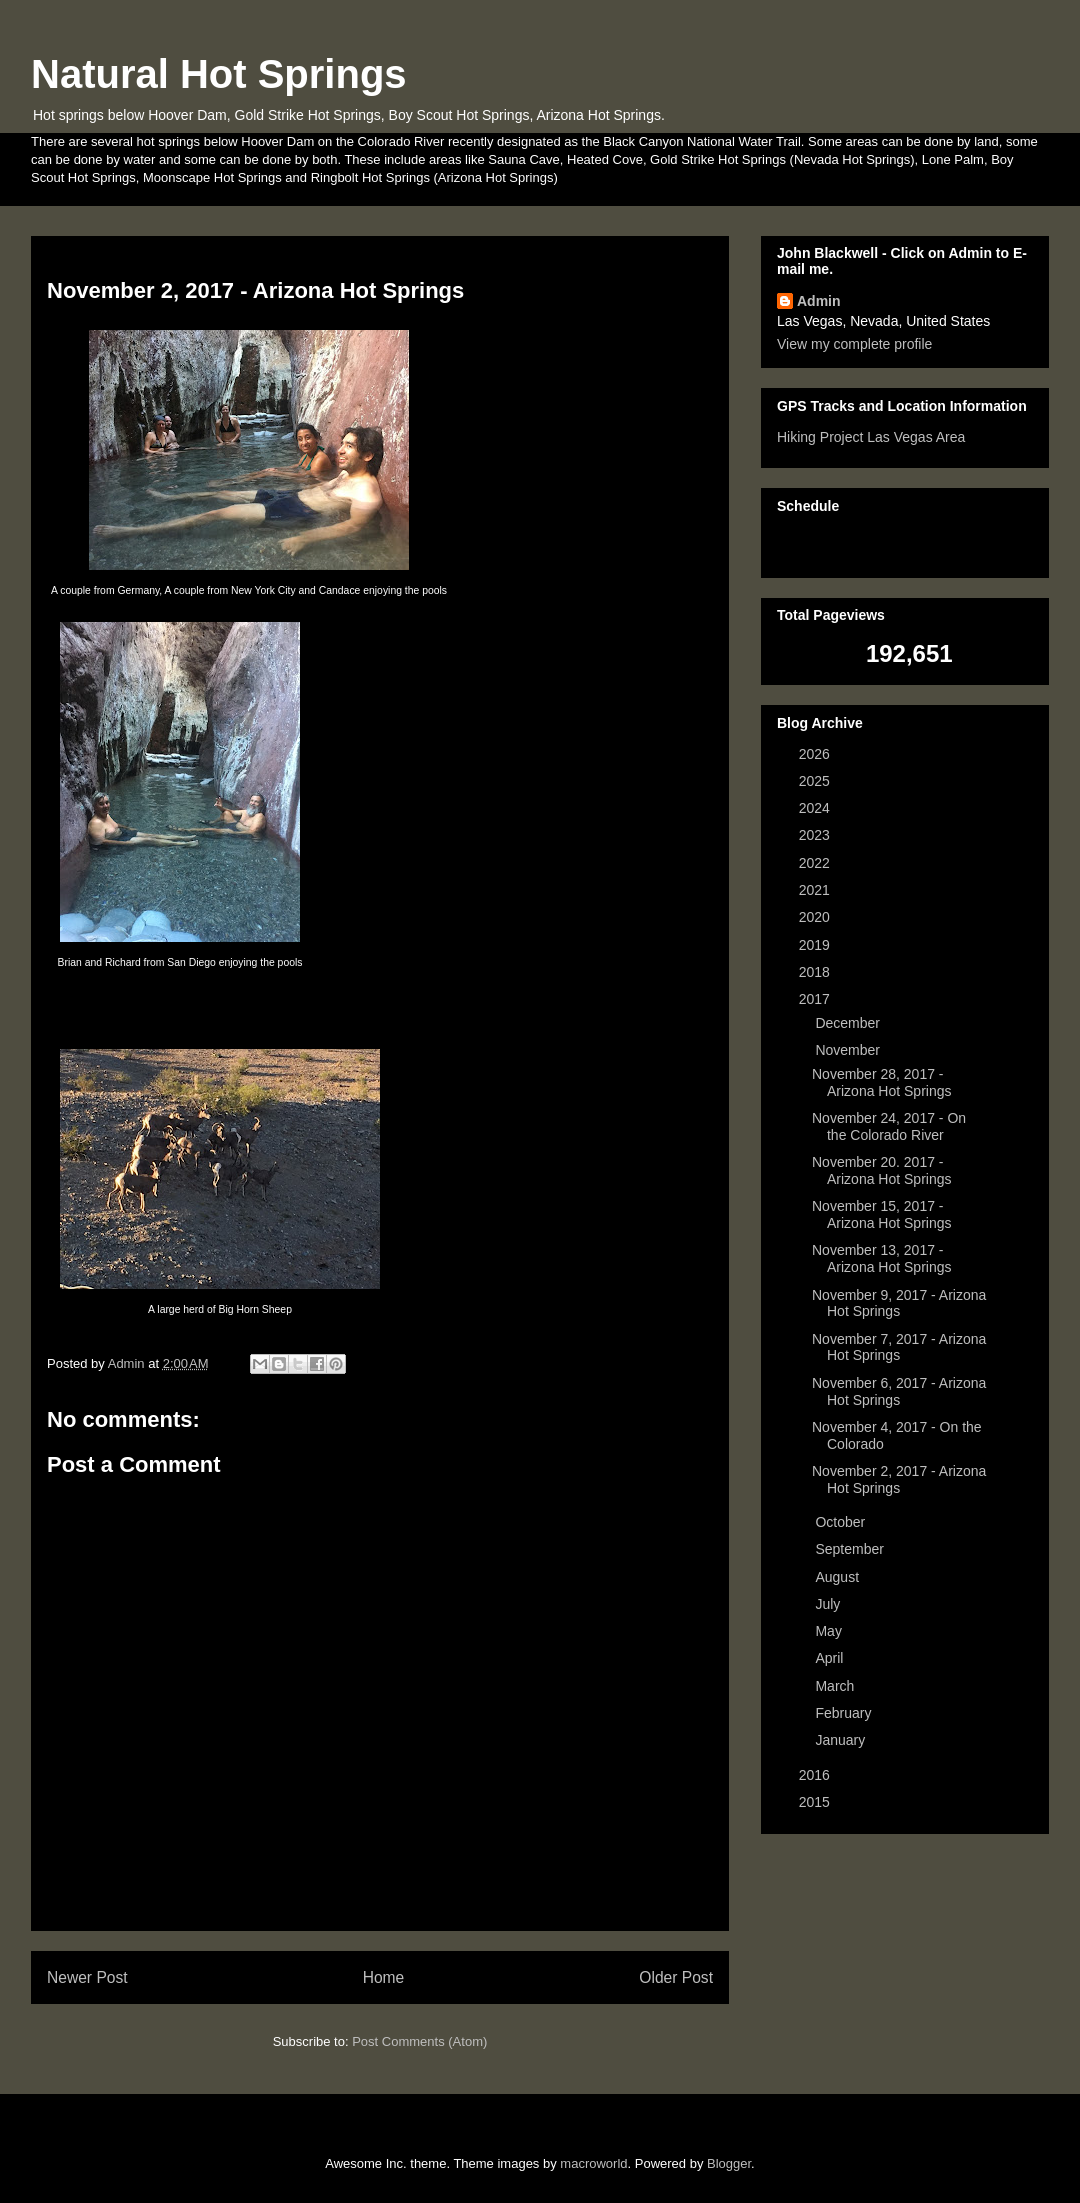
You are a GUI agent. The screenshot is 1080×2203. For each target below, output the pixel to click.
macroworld (593, 2163)
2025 (816, 781)
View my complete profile (854, 344)
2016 (816, 1775)
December (849, 1023)
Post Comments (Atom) (419, 2041)
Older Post (676, 1977)
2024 (816, 808)
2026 (816, 754)
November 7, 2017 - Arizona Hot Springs (899, 1347)
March (836, 1686)
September (851, 1549)
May (830, 1631)
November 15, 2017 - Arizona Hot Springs (882, 1214)
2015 (816, 1802)
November (849, 1050)
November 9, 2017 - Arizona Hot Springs (899, 1303)
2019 (816, 945)
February (845, 1713)
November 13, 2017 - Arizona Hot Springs (882, 1258)
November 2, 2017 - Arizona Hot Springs (899, 1479)
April (831, 1658)
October (842, 1522)
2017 (816, 999)
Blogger (729, 2163)
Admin (819, 301)
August (838, 1577)
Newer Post (87, 1977)
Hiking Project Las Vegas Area (871, 437)
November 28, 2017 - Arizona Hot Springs (882, 1082)
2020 (816, 917)
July (829, 1604)
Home (384, 1977)
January (842, 1740)
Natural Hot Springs (219, 74)
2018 (816, 972)
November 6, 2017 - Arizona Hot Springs (899, 1391)
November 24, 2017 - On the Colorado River (889, 1126)
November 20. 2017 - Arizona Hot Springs (882, 1170)
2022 (816, 863)
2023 (816, 835)
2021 (816, 890)
